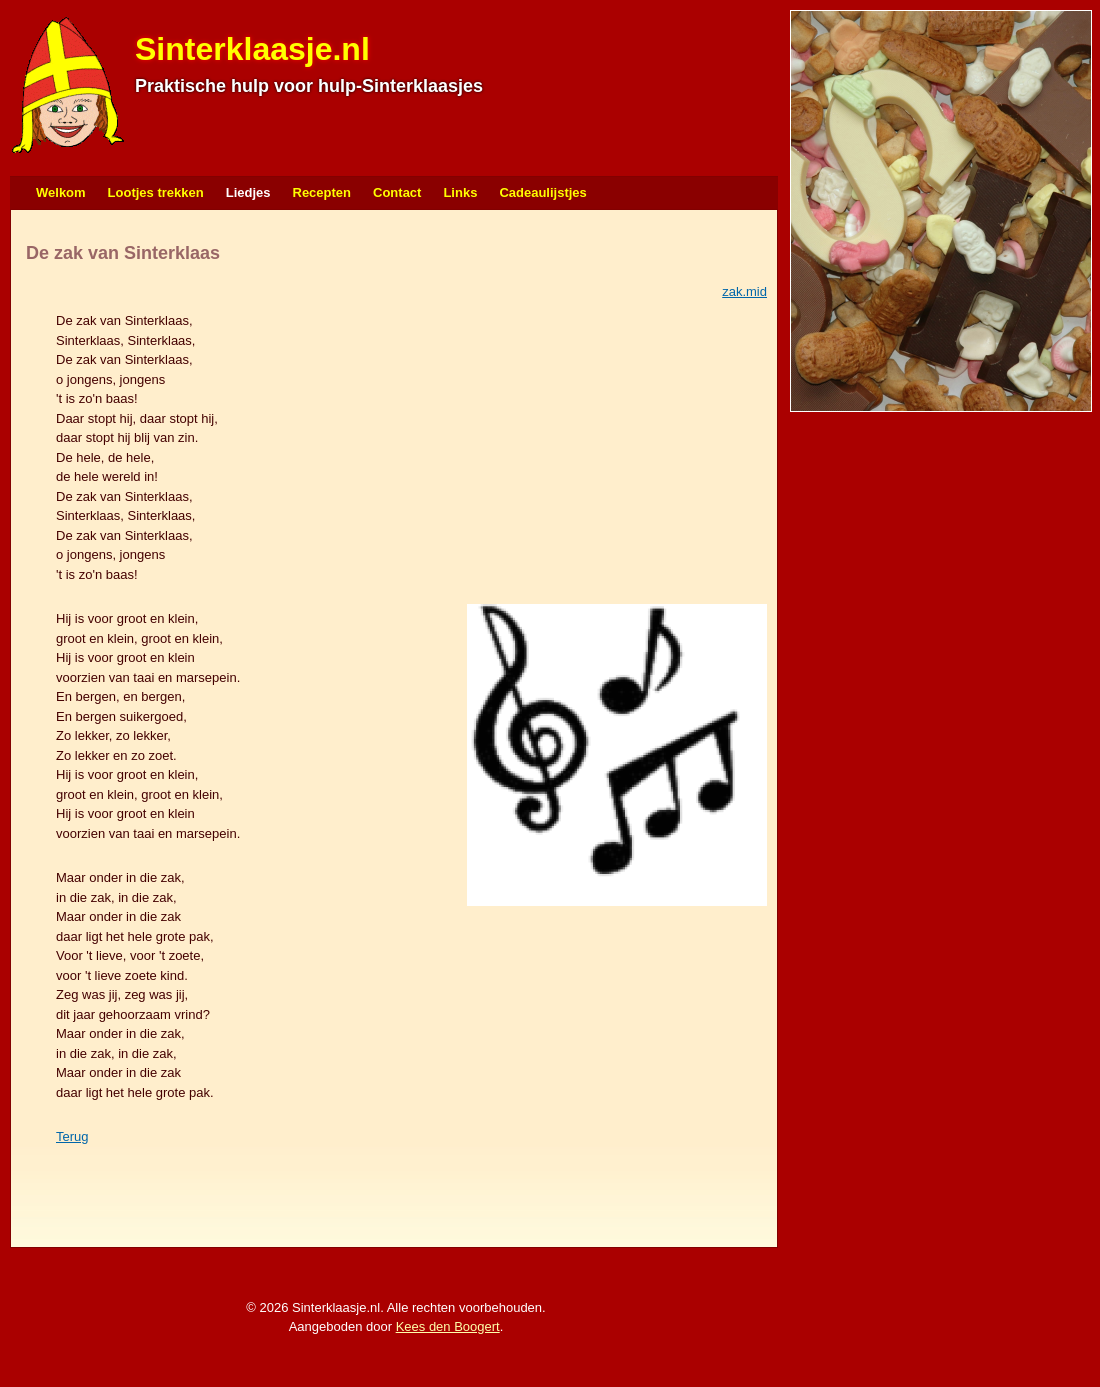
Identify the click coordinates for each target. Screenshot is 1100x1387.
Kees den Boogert (448, 1326)
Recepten (322, 192)
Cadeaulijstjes (542, 192)
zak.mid (744, 291)
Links (460, 192)
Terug (72, 1136)
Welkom (61, 192)
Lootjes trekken (156, 192)
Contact (397, 192)
